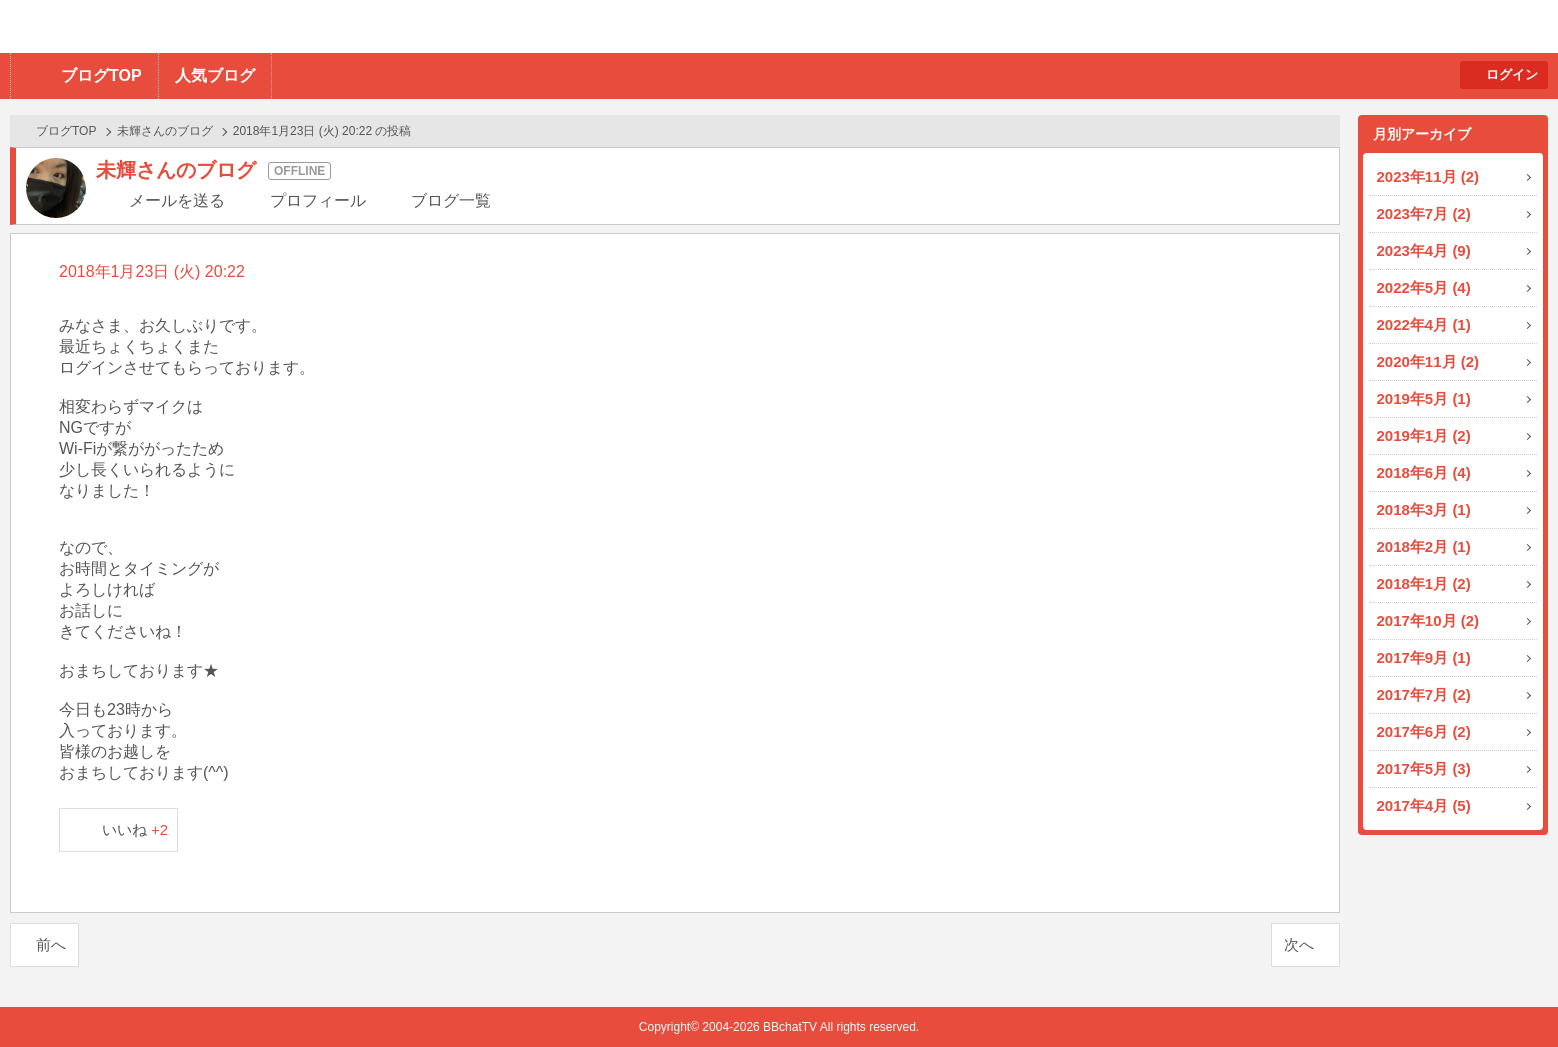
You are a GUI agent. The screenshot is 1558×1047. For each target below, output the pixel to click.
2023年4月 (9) (1424, 250)
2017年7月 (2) (1424, 694)
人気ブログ (215, 75)
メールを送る (177, 200)
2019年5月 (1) (1424, 398)
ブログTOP (101, 75)
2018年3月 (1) (1424, 509)
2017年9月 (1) (1424, 657)
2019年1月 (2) (1424, 435)
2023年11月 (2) (1428, 176)
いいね (135, 829)
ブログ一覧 (451, 200)
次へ (1299, 944)
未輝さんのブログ (165, 131)
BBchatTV (285, 26)
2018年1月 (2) (1424, 583)
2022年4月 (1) (1424, 324)
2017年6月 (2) (1424, 731)
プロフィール (318, 200)
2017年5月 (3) (1424, 768)
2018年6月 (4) (1424, 472)
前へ (51, 944)
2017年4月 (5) (1424, 805)
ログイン (1512, 74)
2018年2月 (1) (1424, 546)
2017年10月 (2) (1428, 620)
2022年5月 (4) (1424, 287)
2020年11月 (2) (1428, 361)
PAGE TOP (1503, 992)
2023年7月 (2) (1424, 213)
